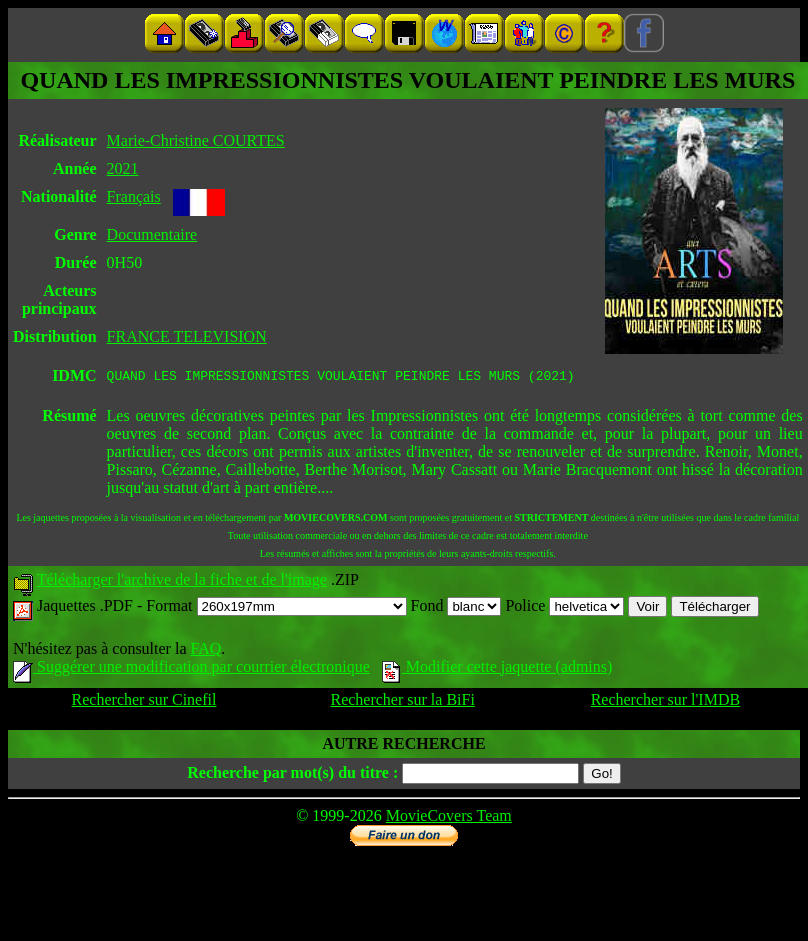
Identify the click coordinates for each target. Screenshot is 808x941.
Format (276, 608)
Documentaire (152, 234)
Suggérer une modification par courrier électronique (191, 669)
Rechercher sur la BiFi (402, 702)
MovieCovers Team (449, 818)
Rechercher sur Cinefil (144, 702)
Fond (456, 608)
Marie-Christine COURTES (196, 140)
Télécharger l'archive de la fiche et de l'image (182, 582)
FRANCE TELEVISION (187, 336)
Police (564, 608)
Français (134, 196)
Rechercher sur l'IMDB (666, 702)
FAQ (205, 651)
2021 (123, 168)
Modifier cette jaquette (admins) (497, 669)
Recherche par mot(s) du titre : (292, 775)
